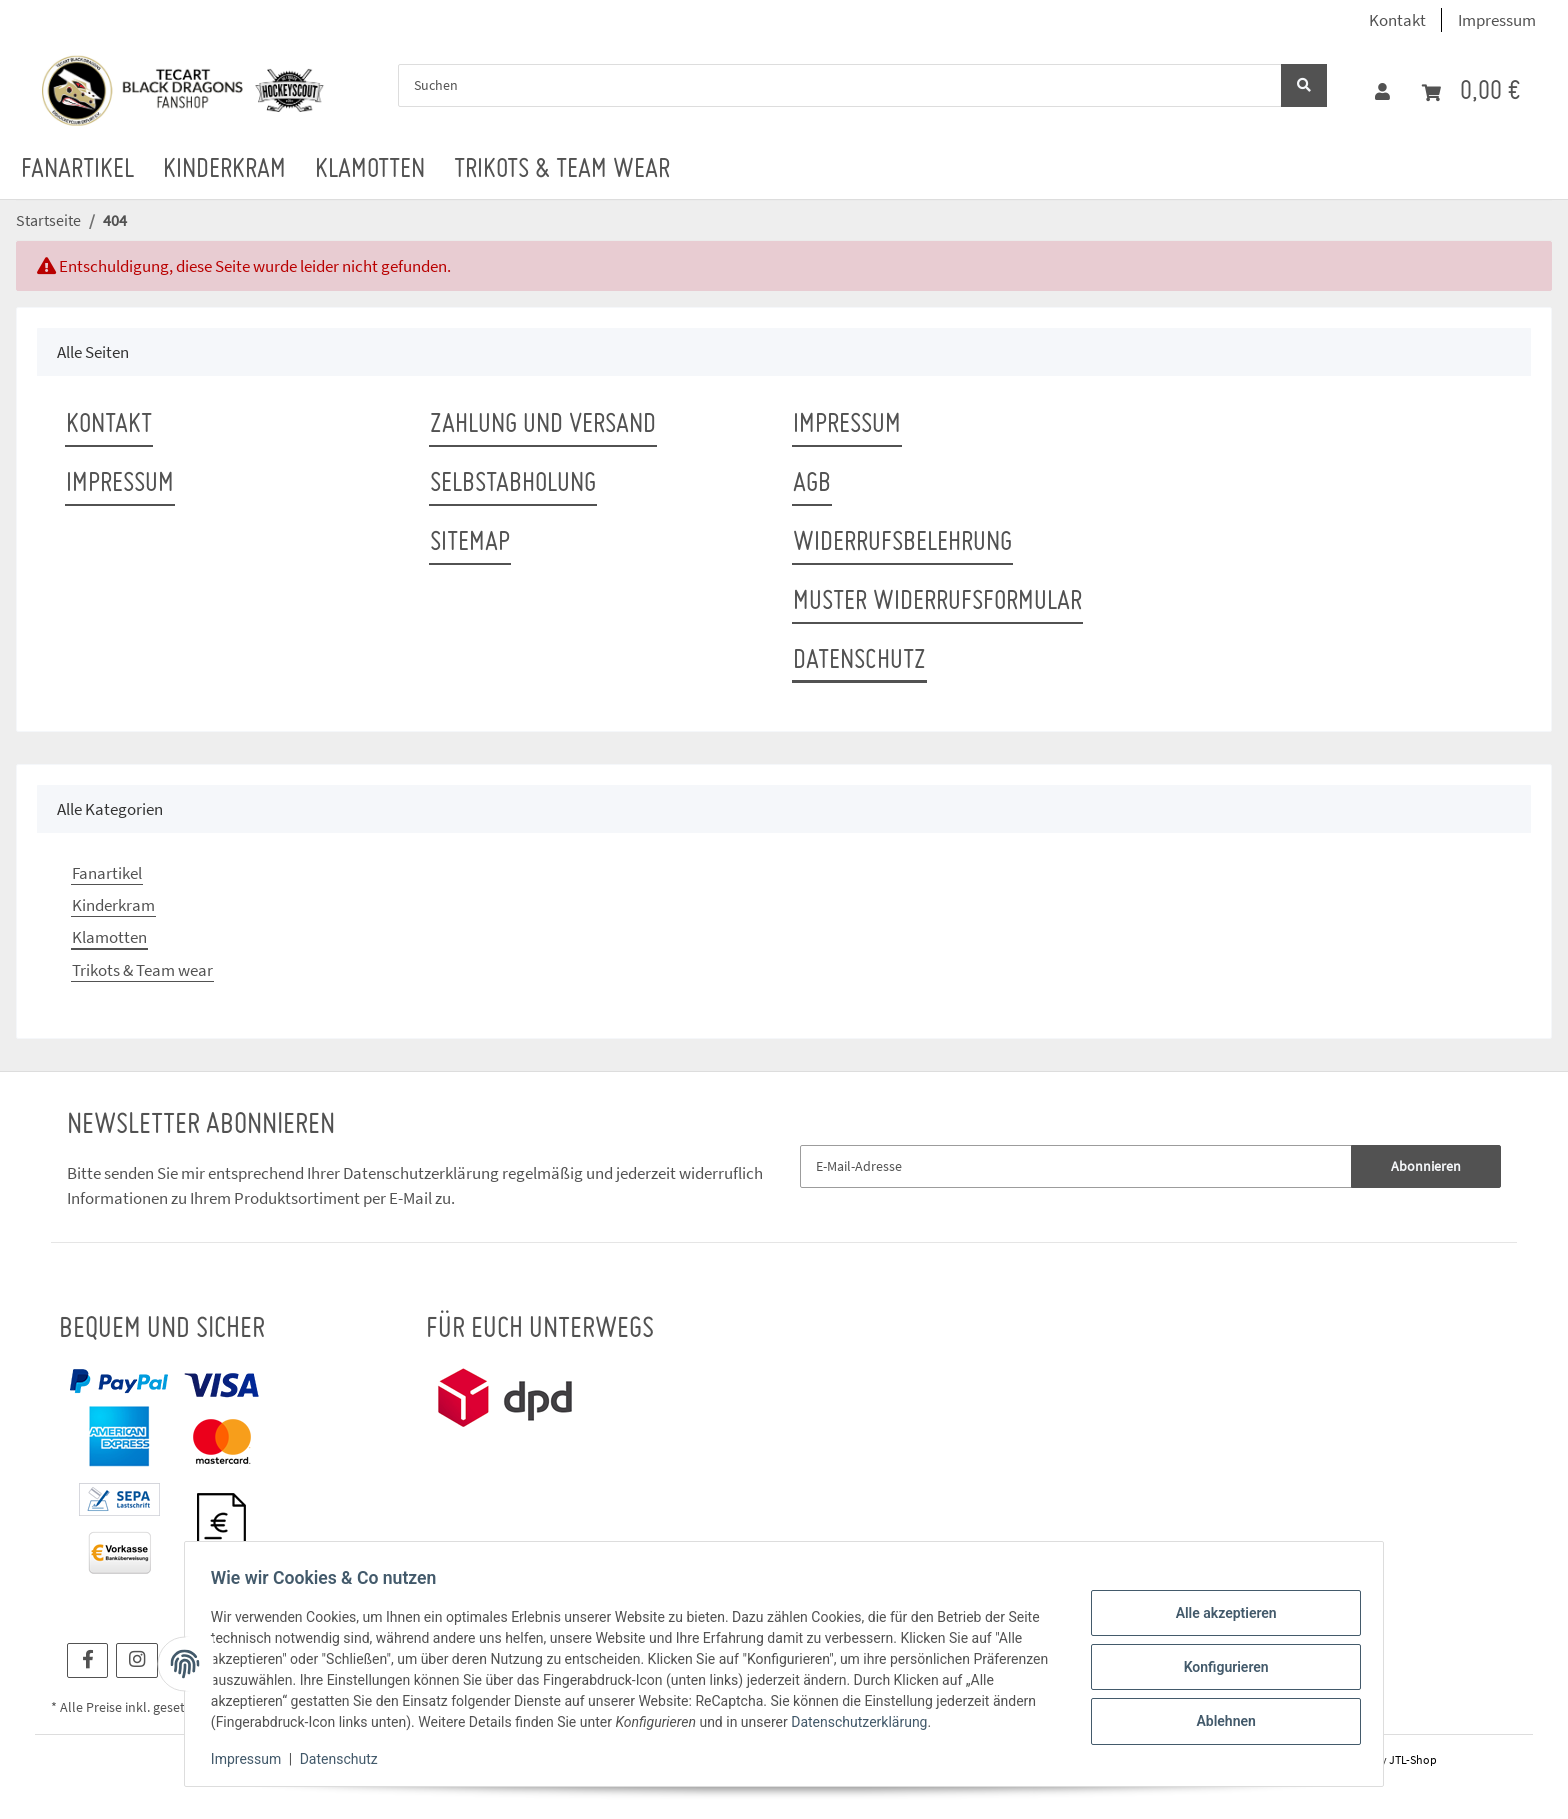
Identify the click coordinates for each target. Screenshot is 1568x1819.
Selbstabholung (513, 484)
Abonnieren (1426, 1166)
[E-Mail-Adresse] (1076, 1166)
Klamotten (109, 937)
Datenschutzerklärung (421, 1173)
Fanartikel (107, 873)
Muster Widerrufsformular (937, 602)
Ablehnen (1219, 1719)
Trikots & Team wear (142, 970)
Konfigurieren (1219, 1667)
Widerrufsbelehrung (902, 543)
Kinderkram (113, 905)
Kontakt (1397, 20)
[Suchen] (840, 85)
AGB (812, 484)
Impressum (1497, 20)
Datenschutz (859, 661)
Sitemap (470, 543)
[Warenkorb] (1471, 92)
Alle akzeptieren (1219, 1615)
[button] (1382, 92)
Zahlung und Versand (543, 425)
